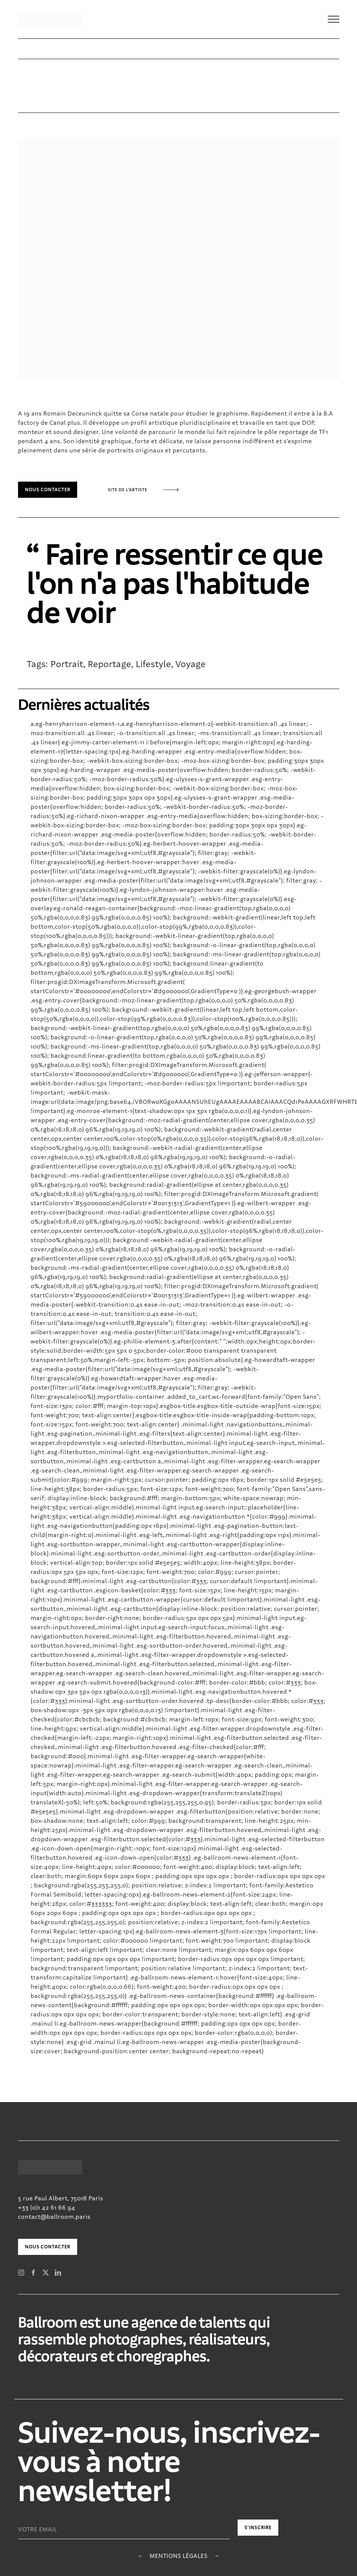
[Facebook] (33, 2273)
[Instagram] (21, 2273)
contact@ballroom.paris (54, 2217)
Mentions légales (179, 2556)
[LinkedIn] (58, 2273)
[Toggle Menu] (333, 19)
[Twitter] (46, 2273)
